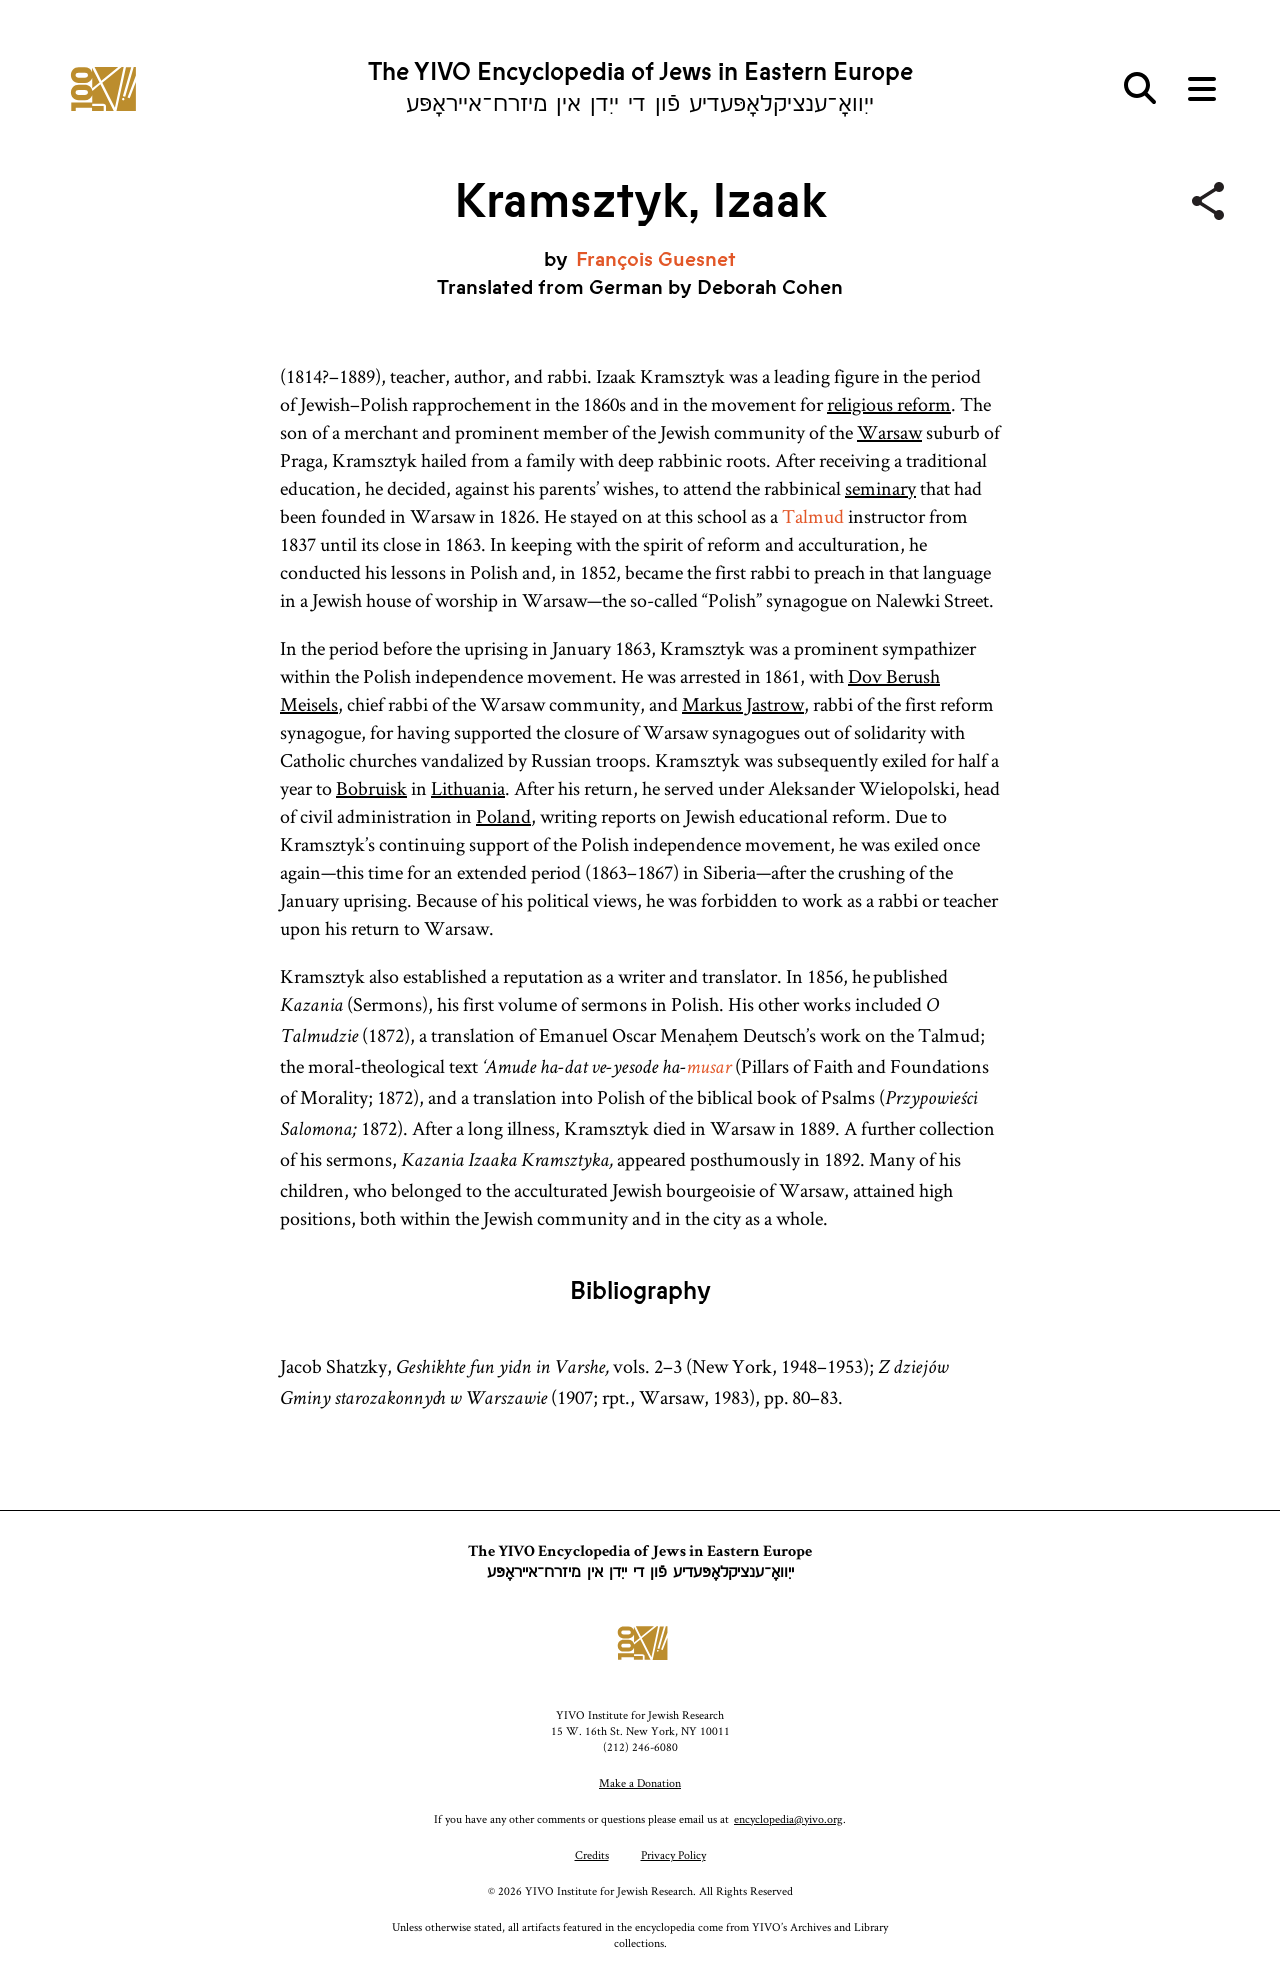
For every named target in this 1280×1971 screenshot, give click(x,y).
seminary (880, 488)
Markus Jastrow (743, 704)
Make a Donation (640, 1782)
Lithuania (468, 788)
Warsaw (889, 432)
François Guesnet (656, 259)
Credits (592, 1854)
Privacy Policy (673, 1854)
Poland (503, 816)
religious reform (889, 404)
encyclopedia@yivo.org (788, 1818)
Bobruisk (371, 788)
